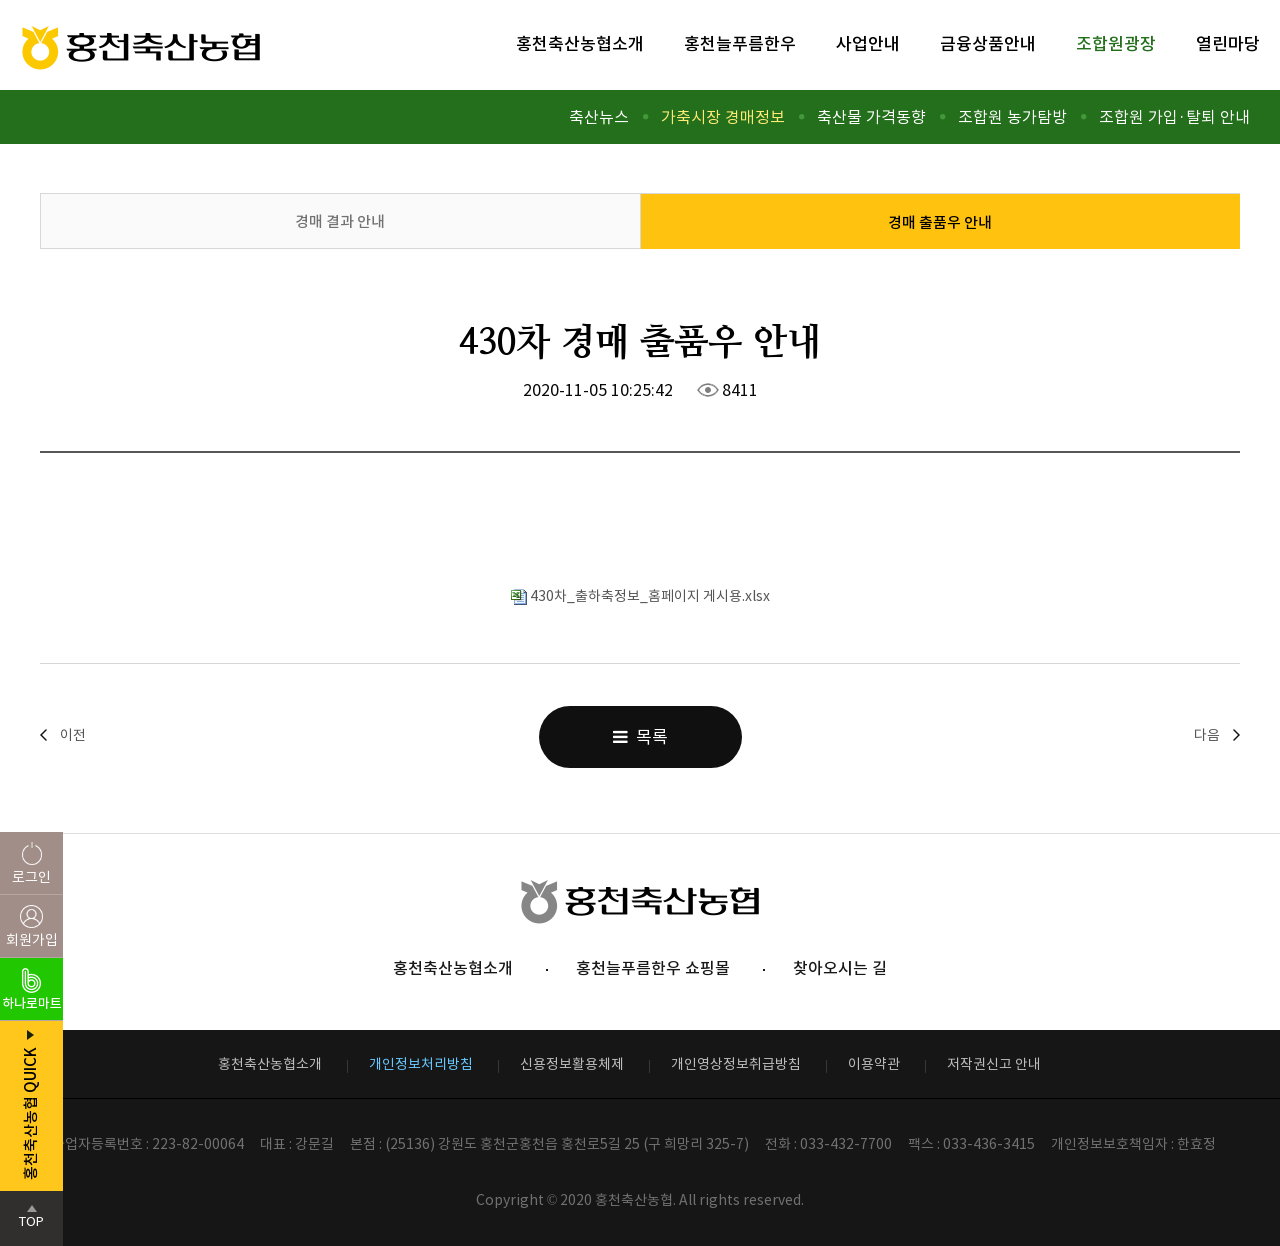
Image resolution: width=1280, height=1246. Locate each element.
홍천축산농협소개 (580, 44)
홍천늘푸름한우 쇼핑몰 (653, 968)
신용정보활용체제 (572, 1064)
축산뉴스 (599, 117)
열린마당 (1228, 44)
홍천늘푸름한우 (740, 44)
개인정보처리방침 (421, 1064)
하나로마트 (32, 1003)
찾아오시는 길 (840, 968)
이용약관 (874, 1064)
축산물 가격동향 (871, 117)
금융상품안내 (988, 44)
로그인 (31, 877)
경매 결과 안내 (340, 221)
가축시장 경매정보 (723, 117)
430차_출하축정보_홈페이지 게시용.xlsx (640, 596)
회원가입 (32, 940)
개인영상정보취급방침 (736, 1064)
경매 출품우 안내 (940, 222)
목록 (640, 737)
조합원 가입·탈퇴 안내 (1174, 117)
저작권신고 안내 (994, 1064)
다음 (1207, 735)
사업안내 (868, 44)
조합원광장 (1116, 44)
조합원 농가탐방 (1012, 117)
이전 (73, 735)
